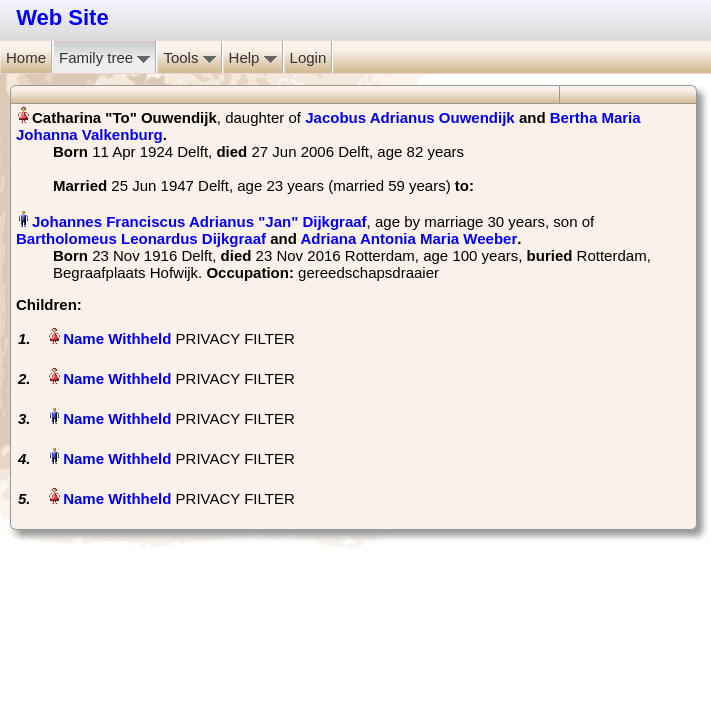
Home (26, 57)
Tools (189, 57)
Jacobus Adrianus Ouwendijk (410, 117)
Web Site (62, 17)
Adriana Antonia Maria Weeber (409, 238)
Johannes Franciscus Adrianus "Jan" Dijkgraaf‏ (199, 221)
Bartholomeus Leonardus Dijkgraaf (141, 238)
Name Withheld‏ (117, 338)
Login (308, 57)
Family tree (104, 57)
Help (253, 57)
